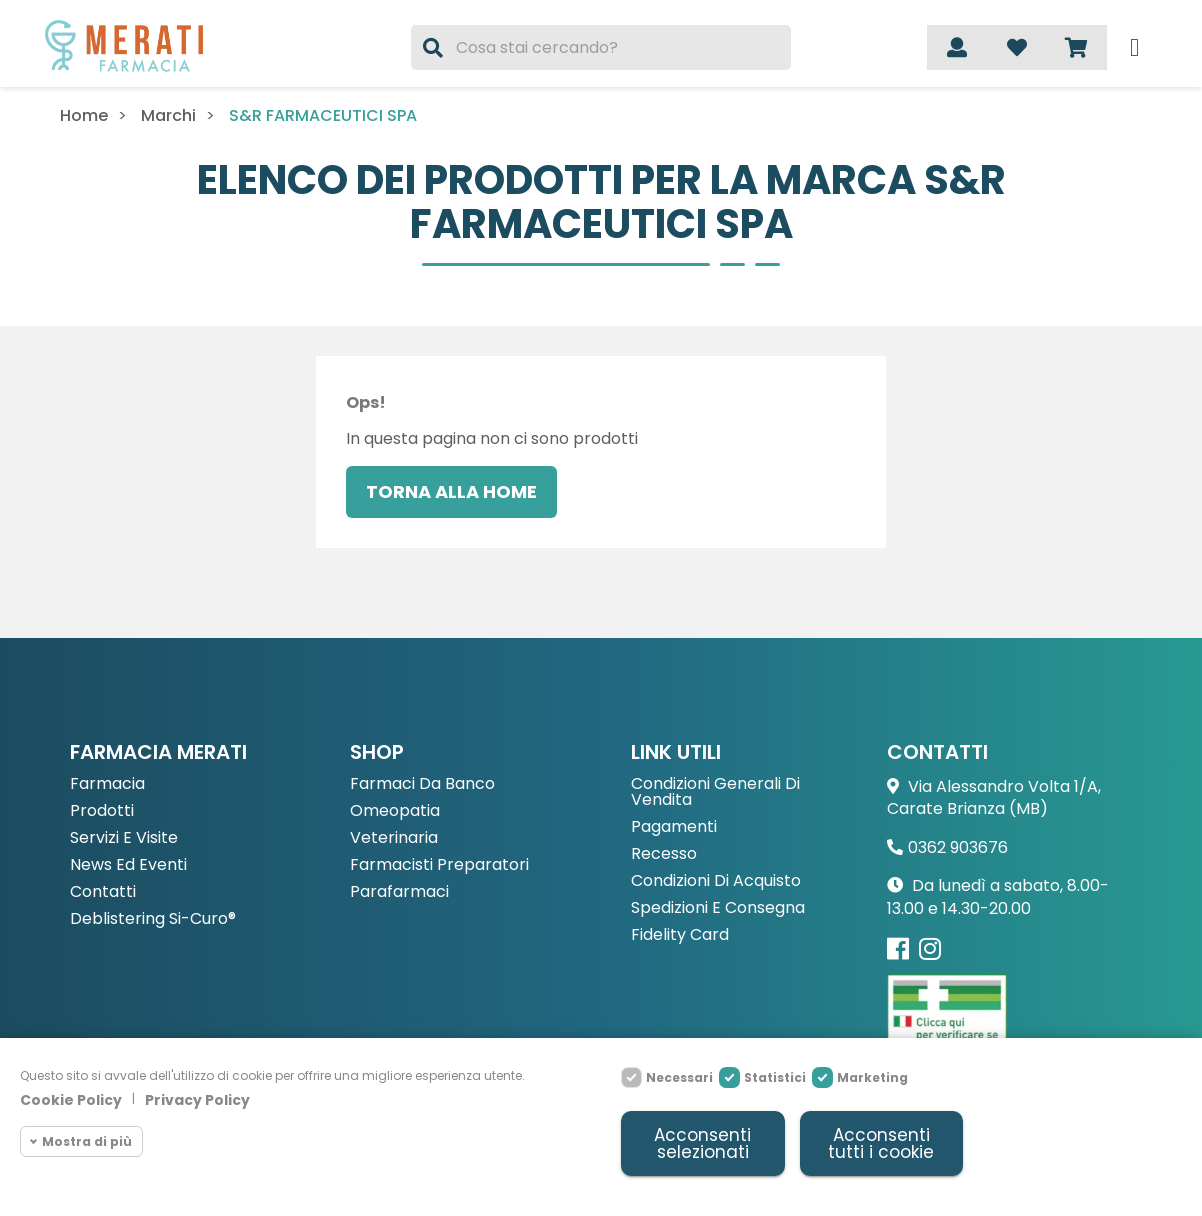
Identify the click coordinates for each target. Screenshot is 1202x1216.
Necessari (679, 1077)
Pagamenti (674, 827)
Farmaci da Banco (422, 784)
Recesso (664, 854)
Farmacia (107, 784)
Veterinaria (394, 838)
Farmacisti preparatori (439, 865)
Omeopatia (395, 811)
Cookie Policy (71, 1101)
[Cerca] (601, 47)
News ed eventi (128, 865)
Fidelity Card (680, 935)
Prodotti (102, 811)
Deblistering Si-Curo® (153, 919)
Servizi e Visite (124, 838)
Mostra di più (87, 1141)
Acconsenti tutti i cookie (881, 1143)
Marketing (872, 1077)
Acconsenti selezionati (702, 1143)
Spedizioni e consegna (718, 908)
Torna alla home (451, 491)
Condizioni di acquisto (716, 881)
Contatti (103, 892)
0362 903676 (958, 847)
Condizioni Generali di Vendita (715, 792)
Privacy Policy (197, 1101)
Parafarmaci (399, 892)
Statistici (775, 1077)
